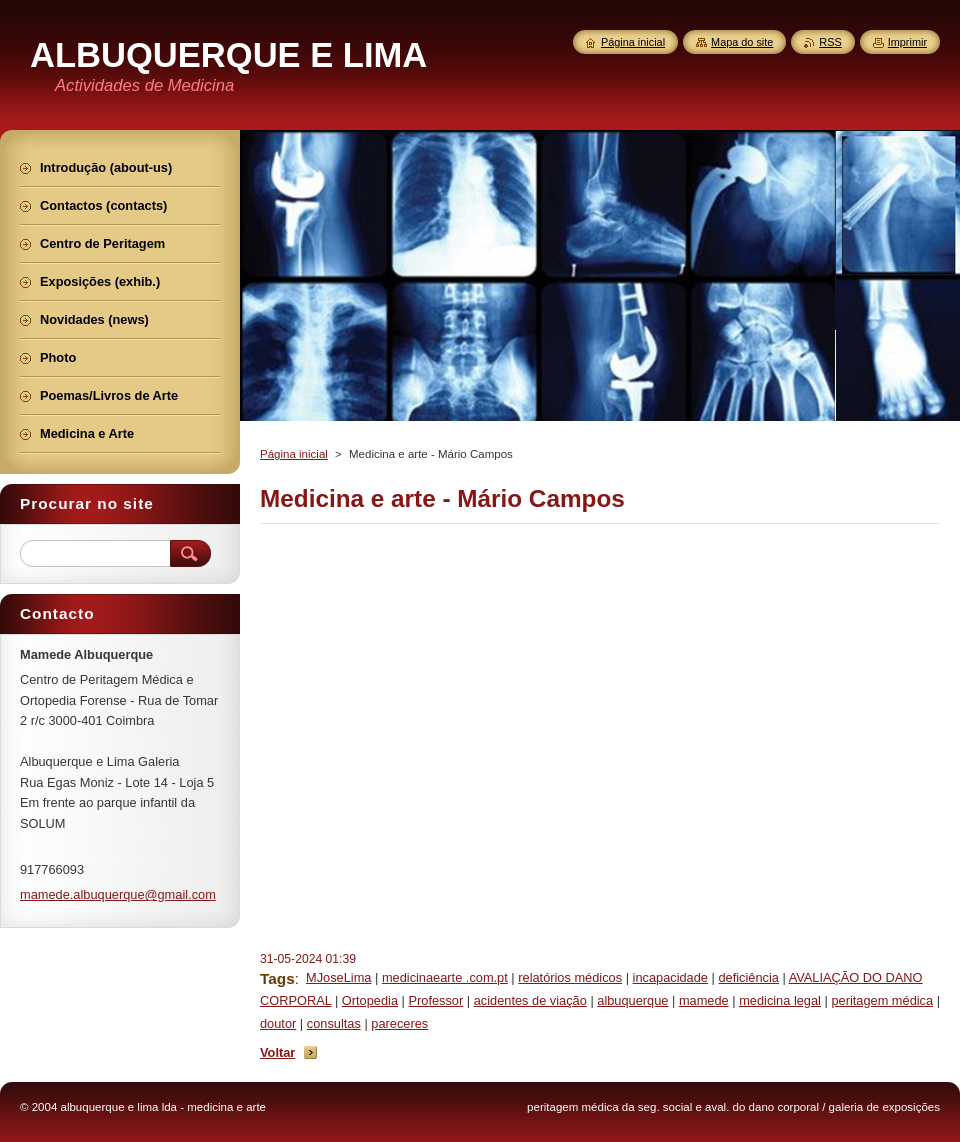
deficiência (748, 977)
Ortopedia (370, 1000)
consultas (334, 1023)
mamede (704, 1000)
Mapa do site (742, 42)
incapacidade (670, 977)
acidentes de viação (530, 1000)
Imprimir (907, 42)
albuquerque (632, 1000)
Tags (277, 978)
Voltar (277, 1052)
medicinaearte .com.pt (445, 977)
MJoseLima (338, 977)
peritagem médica (882, 1000)
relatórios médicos (570, 977)
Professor (435, 1000)
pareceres (399, 1023)
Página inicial (294, 454)
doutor (278, 1023)
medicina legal (780, 1000)
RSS (830, 42)
